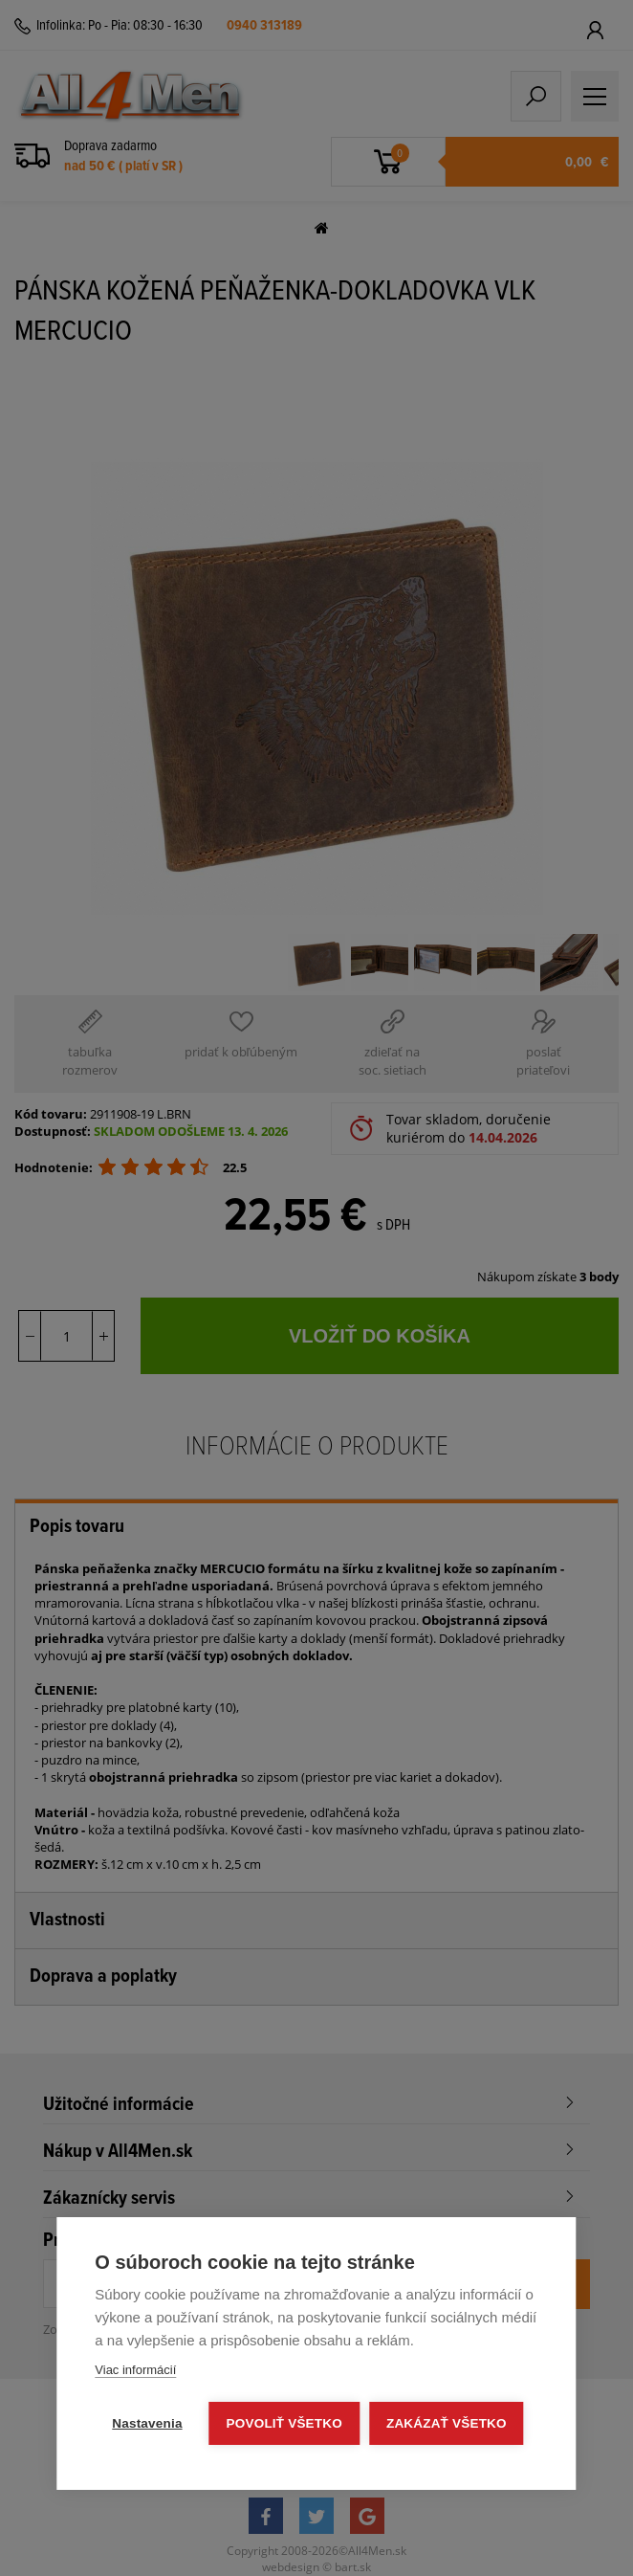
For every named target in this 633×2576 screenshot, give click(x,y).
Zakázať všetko (446, 2423)
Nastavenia (147, 2423)
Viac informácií (135, 2370)
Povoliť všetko (284, 2423)
